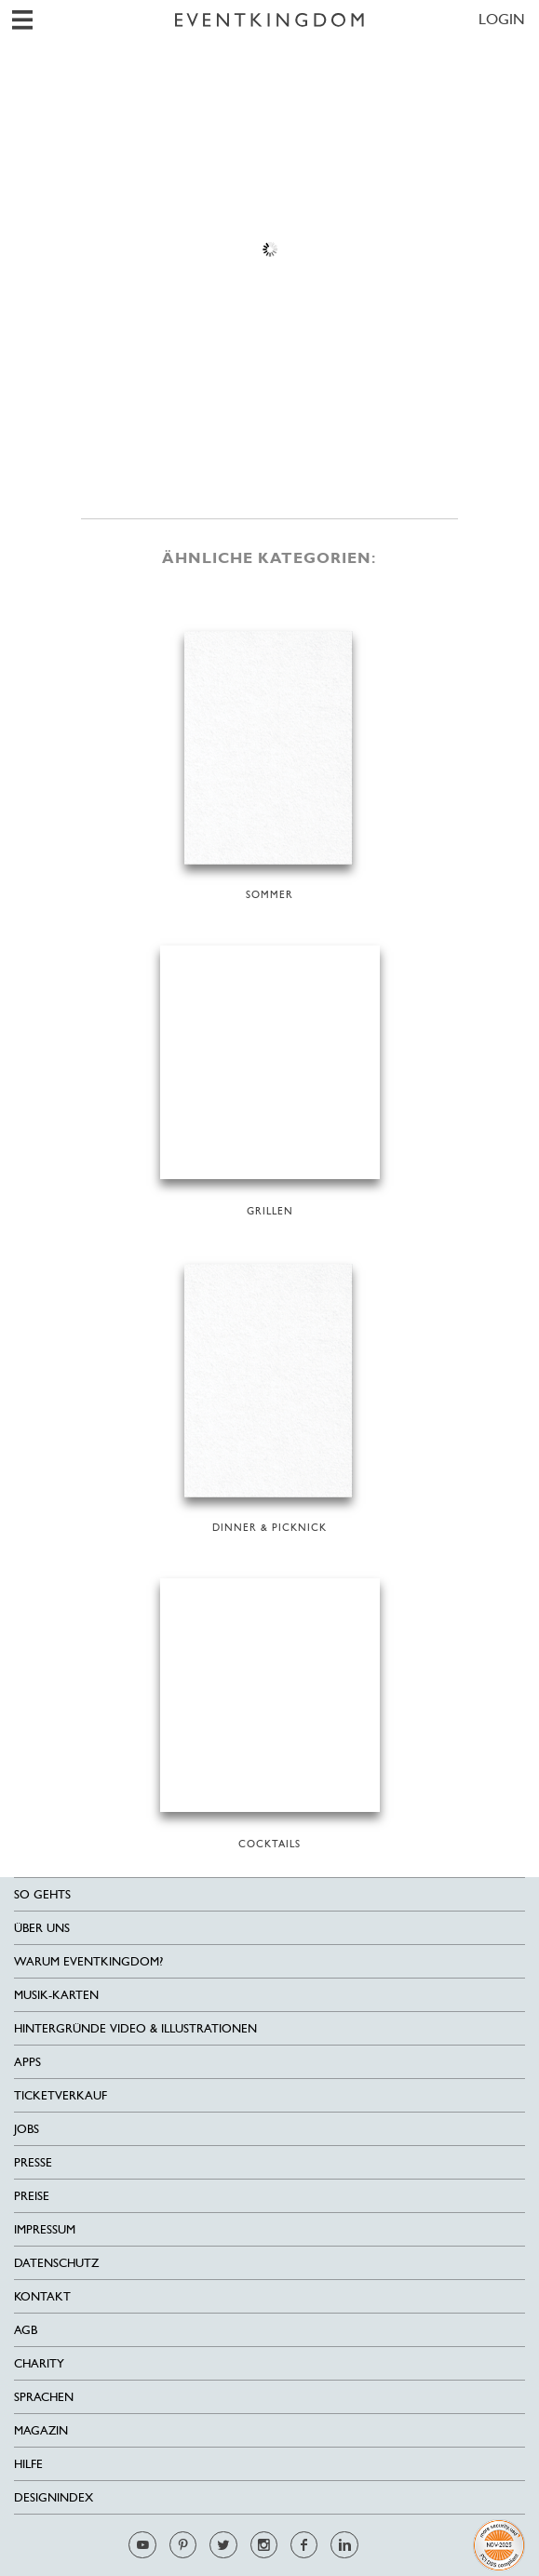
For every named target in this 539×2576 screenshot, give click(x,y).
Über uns (42, 1928)
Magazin (41, 2430)
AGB (25, 2330)
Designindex (53, 2497)
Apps (27, 2062)
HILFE (28, 2464)
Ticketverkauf (60, 2095)
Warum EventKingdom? (88, 1961)
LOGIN (501, 19)
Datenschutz (56, 2263)
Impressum (44, 2229)
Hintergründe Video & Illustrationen (135, 2028)
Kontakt (42, 2296)
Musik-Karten (56, 1995)
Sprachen (44, 2397)
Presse (33, 2162)
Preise (31, 2196)
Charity (39, 2363)
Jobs (26, 2129)
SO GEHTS (42, 1894)
